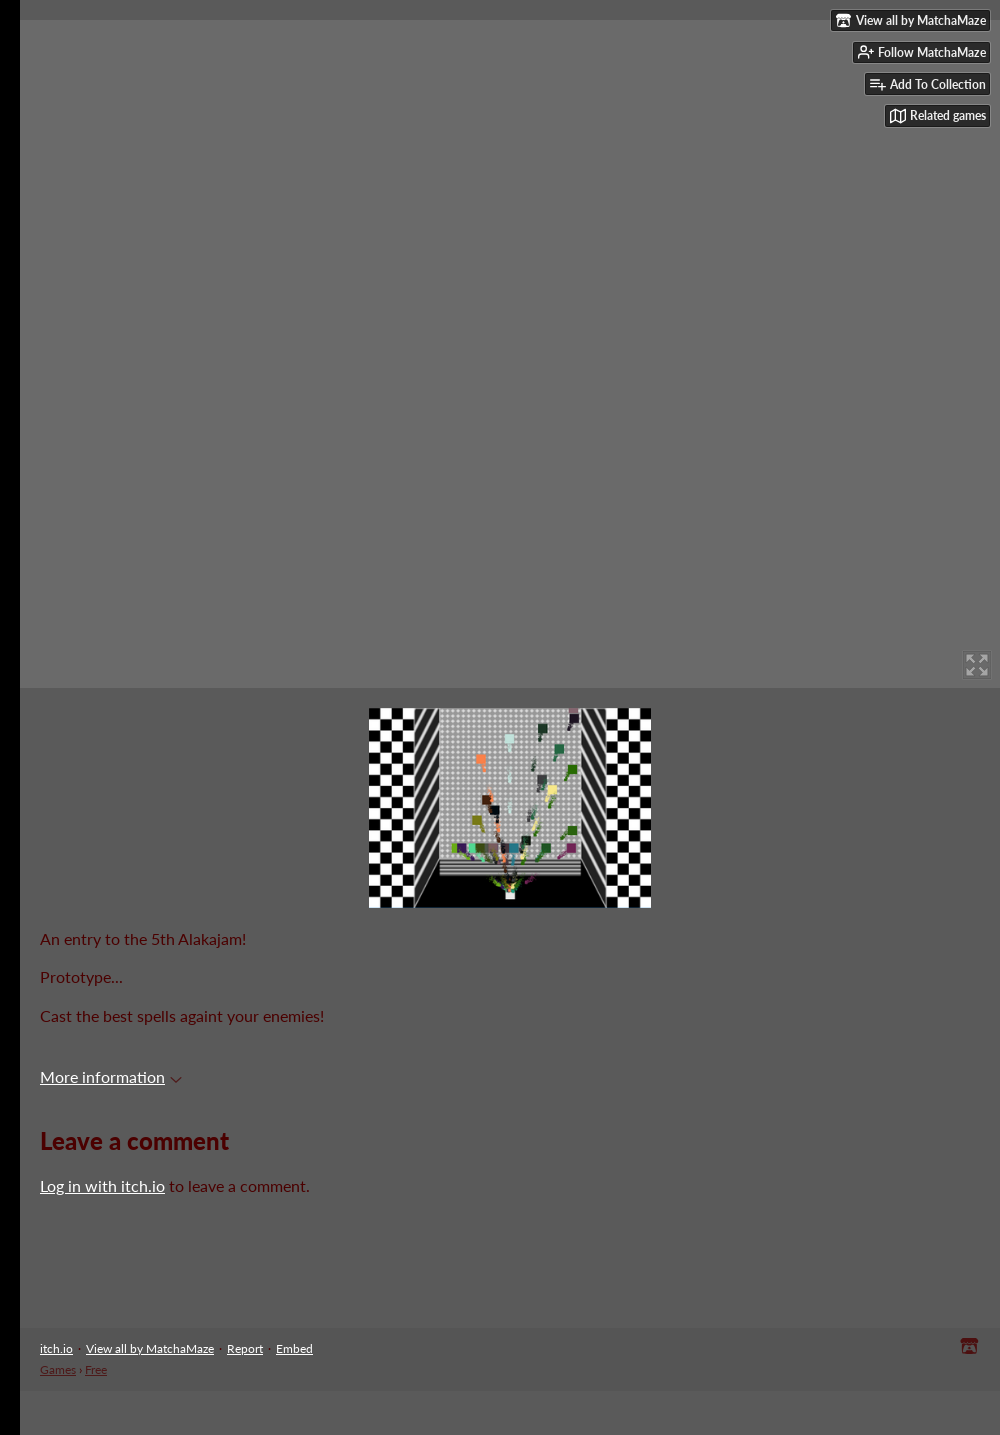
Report (245, 1348)
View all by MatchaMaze (150, 1348)
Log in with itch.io (102, 1185)
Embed (294, 1348)
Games (58, 1369)
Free (96, 1369)
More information (111, 1076)
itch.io (56, 1348)
